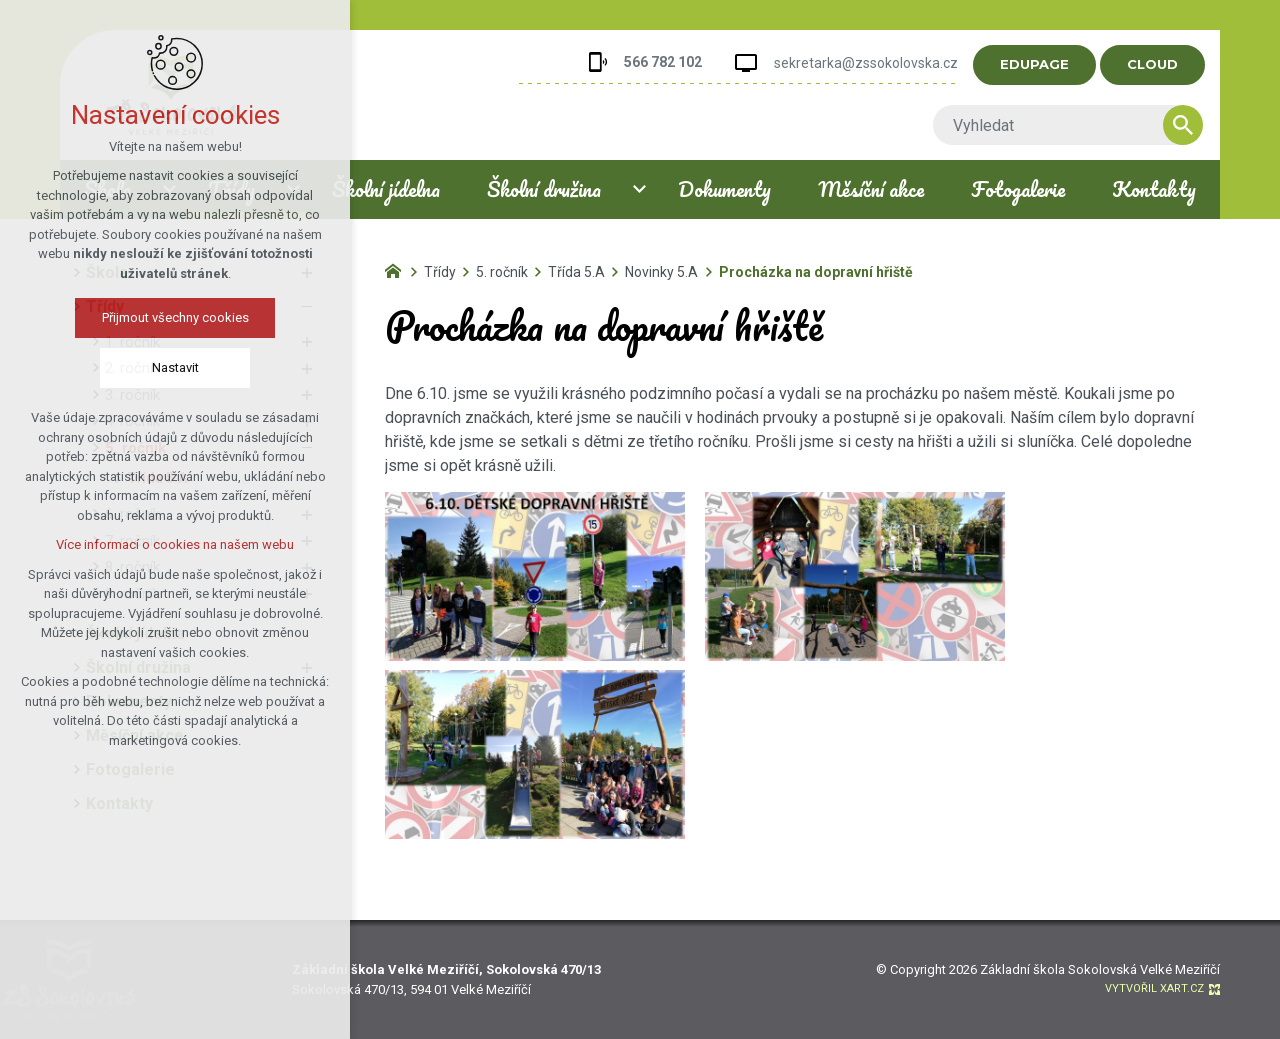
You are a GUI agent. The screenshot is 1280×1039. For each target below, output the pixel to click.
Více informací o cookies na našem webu (165, 544)
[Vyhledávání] (1196, 125)
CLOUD (1165, 64)
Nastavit (165, 367)
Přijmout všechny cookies (165, 317)
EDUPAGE (1047, 64)
